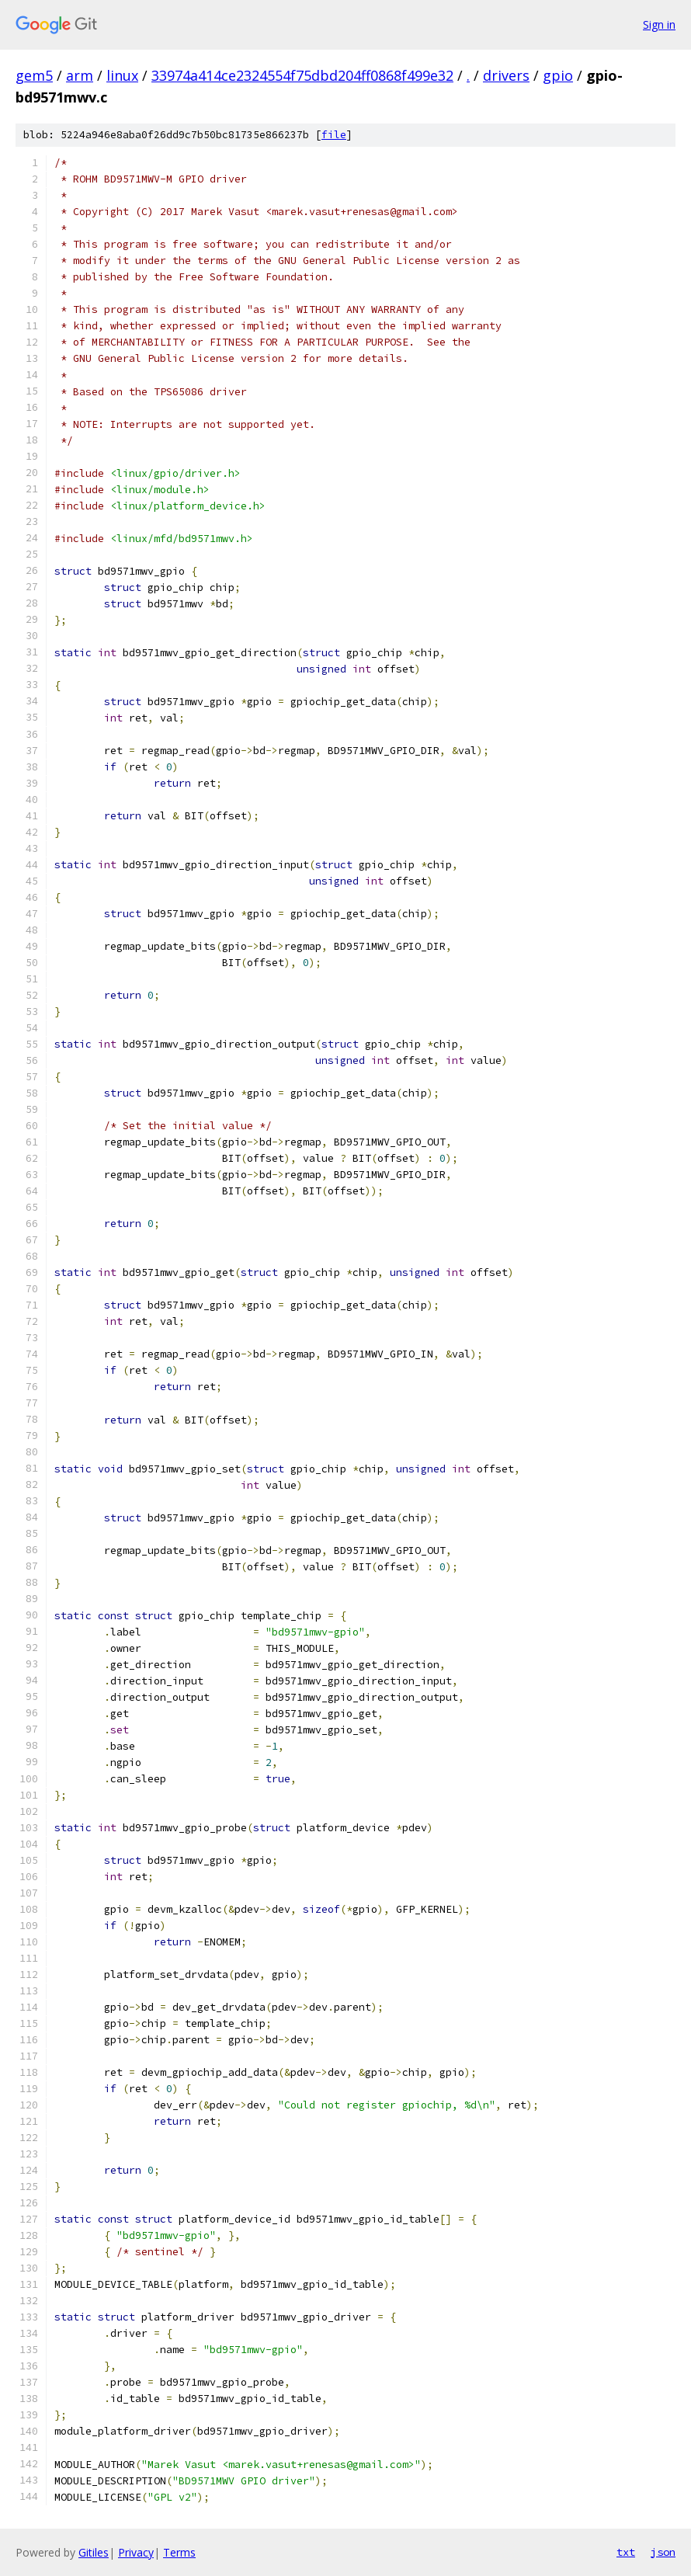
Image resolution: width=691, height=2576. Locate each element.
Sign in (659, 24)
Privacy (136, 2552)
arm (79, 75)
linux (122, 75)
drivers (506, 75)
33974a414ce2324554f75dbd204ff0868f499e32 (302, 75)
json (663, 2552)
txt (625, 2552)
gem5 (34, 75)
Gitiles (93, 2552)
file (333, 134)
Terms (179, 2552)
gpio (558, 75)
